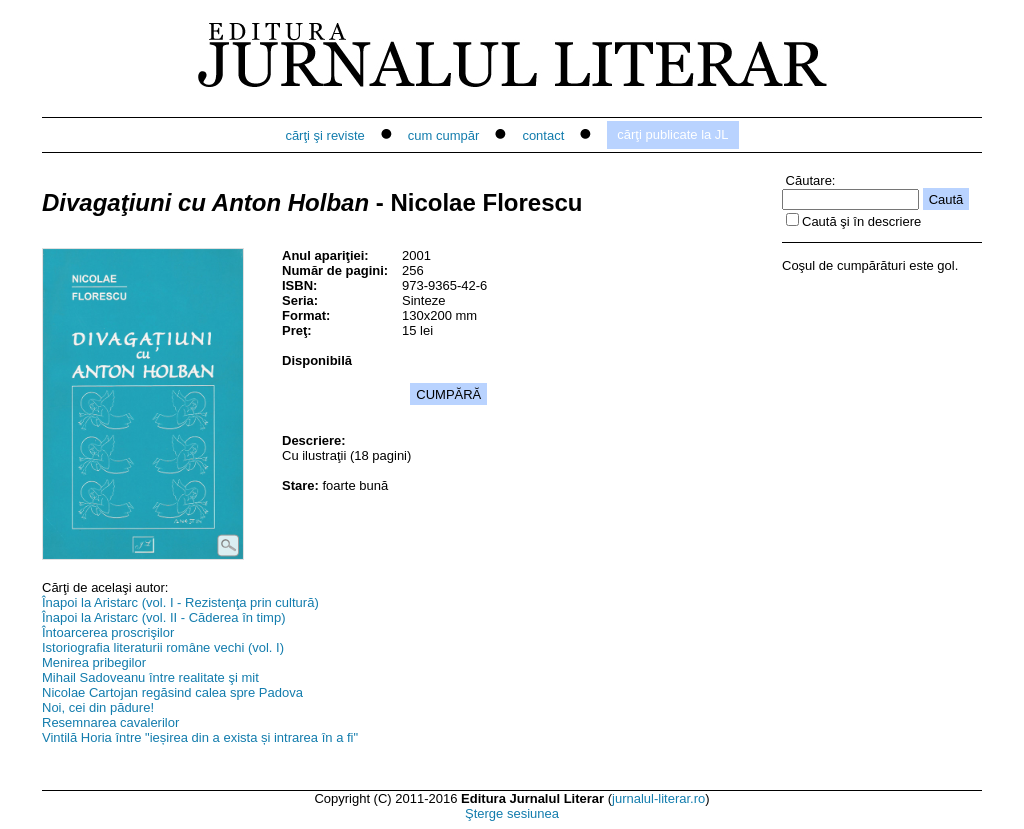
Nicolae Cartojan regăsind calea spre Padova (172, 692)
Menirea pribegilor (94, 662)
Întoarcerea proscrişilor (108, 632)
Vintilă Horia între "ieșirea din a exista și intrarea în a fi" (200, 737)
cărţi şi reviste (324, 135)
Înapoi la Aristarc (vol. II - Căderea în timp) (163, 617)
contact (543, 135)
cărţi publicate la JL (672, 134)
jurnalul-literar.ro (658, 798)
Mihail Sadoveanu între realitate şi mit (150, 677)
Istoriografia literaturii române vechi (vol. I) (163, 647)
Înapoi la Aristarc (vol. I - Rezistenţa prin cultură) (180, 602)
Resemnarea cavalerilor (110, 722)
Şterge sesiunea (512, 813)
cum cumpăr (444, 135)
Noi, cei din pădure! (98, 707)
